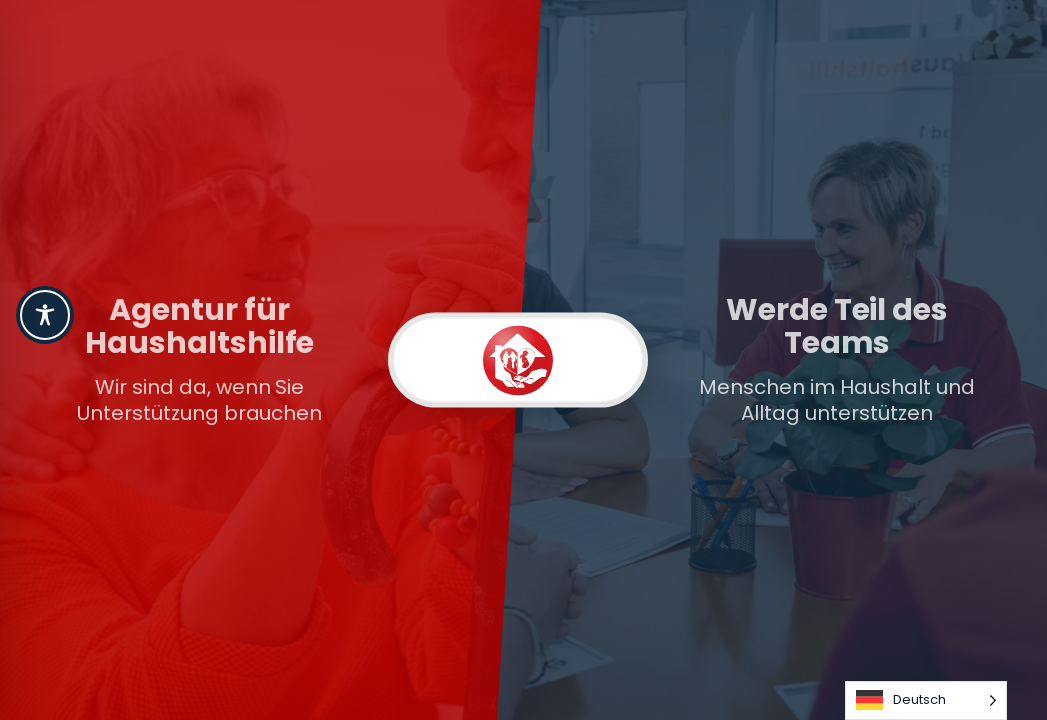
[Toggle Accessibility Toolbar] (45, 315)
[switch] (518, 360)
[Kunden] (455, 360)
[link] (274, 360)
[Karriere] (580, 360)
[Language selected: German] (926, 700)
